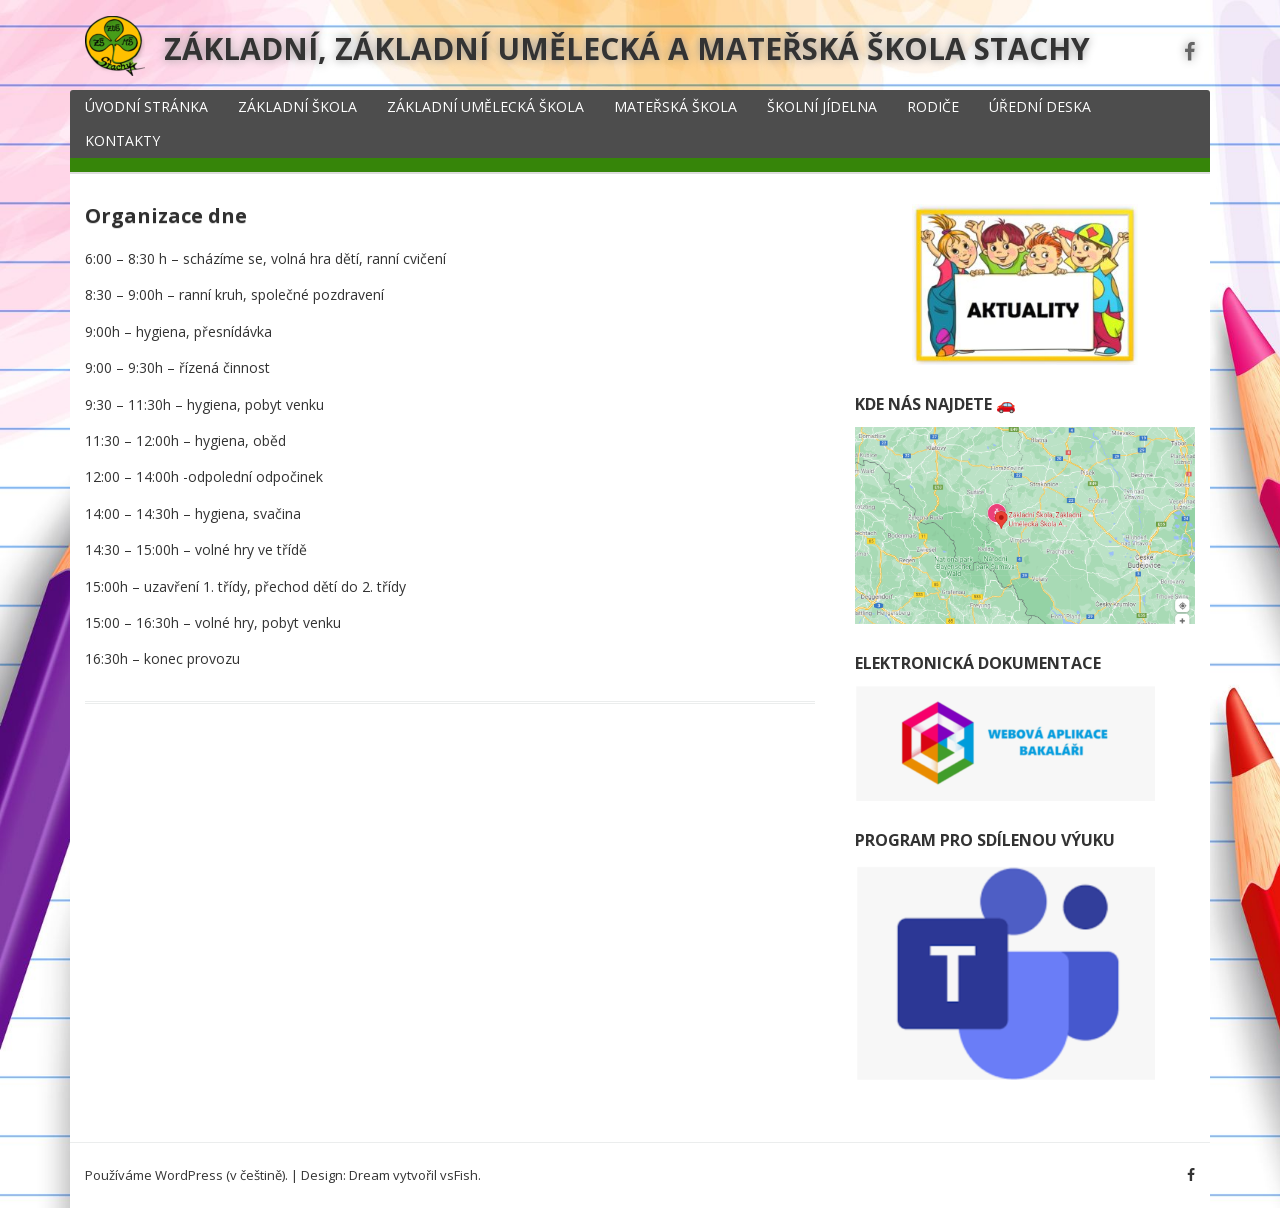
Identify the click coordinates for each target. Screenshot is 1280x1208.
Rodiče (933, 106)
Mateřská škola (675, 106)
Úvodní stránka (146, 106)
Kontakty (122, 140)
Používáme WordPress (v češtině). (186, 1175)
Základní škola (297, 106)
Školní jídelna (822, 106)
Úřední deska (1040, 106)
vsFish (459, 1175)
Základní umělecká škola (485, 106)
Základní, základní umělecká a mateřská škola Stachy (627, 48)
